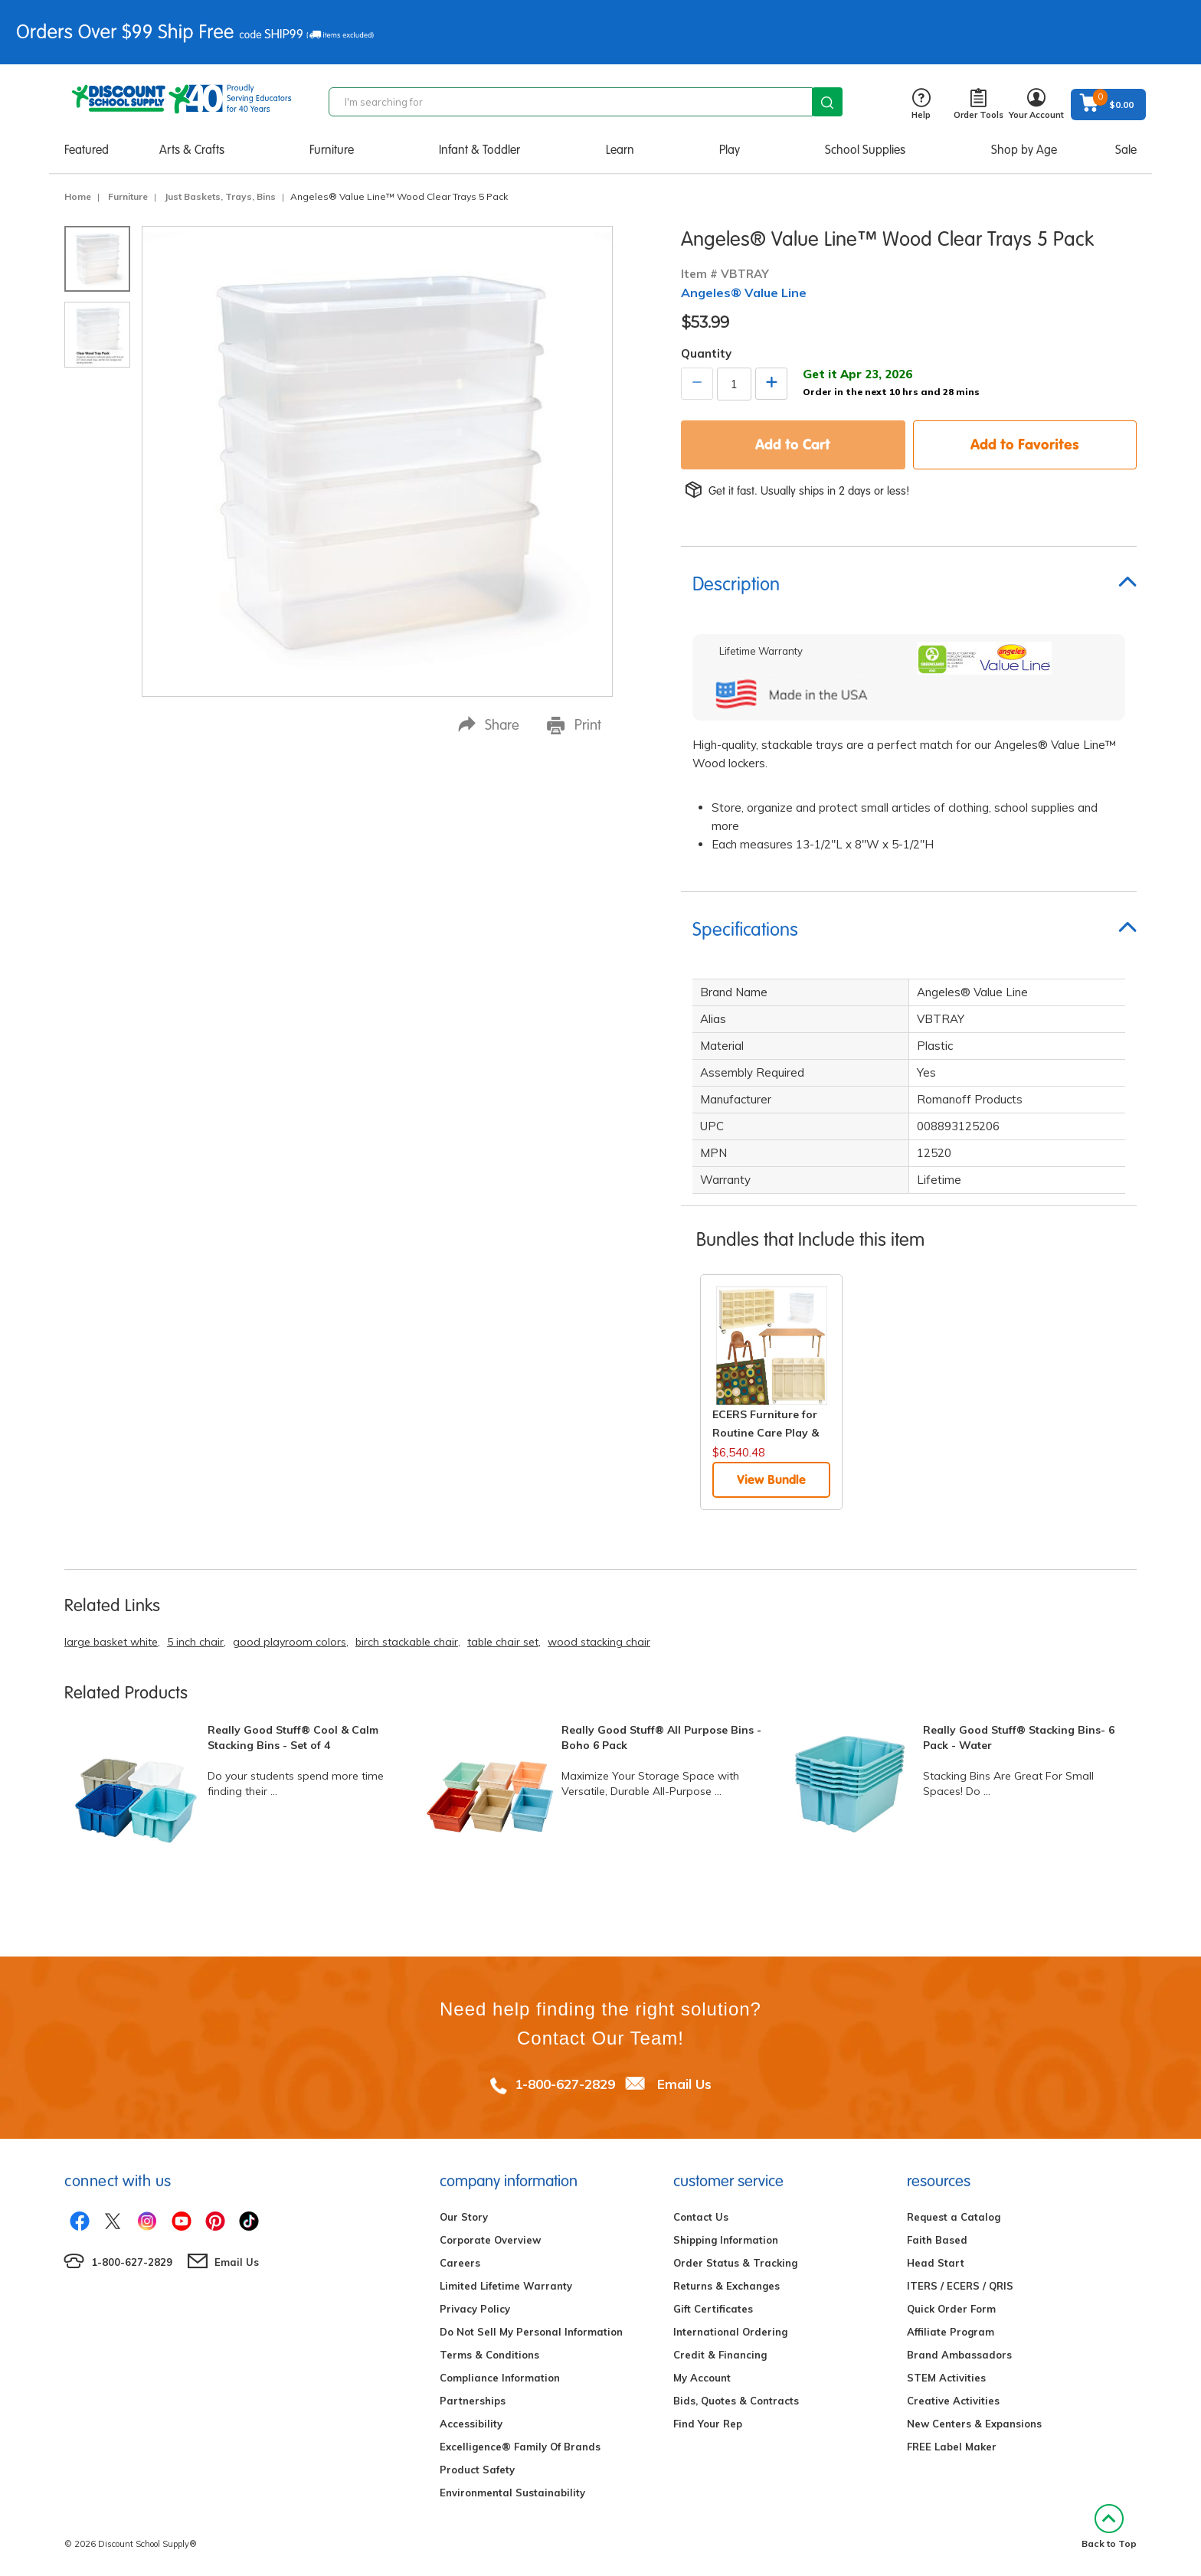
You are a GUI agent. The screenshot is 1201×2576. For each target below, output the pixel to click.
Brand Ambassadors (959, 2355)
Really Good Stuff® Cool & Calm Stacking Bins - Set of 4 (293, 1737)
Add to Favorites (1024, 444)
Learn (620, 149)
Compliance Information (500, 2378)
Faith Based (937, 2240)
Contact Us (700, 2217)
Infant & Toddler (479, 149)
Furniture (331, 149)
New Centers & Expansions (974, 2423)
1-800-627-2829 (565, 2084)
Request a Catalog (953, 2217)
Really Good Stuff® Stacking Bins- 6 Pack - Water (1018, 1737)
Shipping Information (725, 2240)
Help (921, 104)
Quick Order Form (951, 2309)
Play (729, 149)
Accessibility (471, 2423)
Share (488, 725)
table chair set (502, 1642)
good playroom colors (289, 1642)
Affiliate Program (950, 2332)
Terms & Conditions (489, 2355)
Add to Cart (792, 444)
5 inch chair (195, 1642)
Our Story (464, 2217)
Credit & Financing (720, 2355)
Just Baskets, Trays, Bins (220, 196)
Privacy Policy (475, 2309)
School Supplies (865, 149)
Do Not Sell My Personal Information (531, 2332)
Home (77, 196)
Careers (460, 2263)
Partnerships (473, 2401)
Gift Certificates (713, 2309)
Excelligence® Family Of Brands (520, 2446)
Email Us (684, 2084)
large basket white (111, 1642)
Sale (1126, 149)
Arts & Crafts (191, 149)
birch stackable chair (406, 1642)
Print (574, 725)
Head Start (935, 2263)
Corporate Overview (490, 2240)
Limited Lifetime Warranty (506, 2286)
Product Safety (477, 2469)
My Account (702, 2378)
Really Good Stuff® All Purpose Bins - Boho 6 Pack (661, 1737)
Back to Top (1109, 2526)
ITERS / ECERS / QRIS (960, 2286)
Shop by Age (1024, 149)
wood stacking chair (599, 1642)
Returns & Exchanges (726, 2286)
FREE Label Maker (951, 2446)
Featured (86, 149)
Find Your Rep (707, 2423)
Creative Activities (953, 2401)
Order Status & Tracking (735, 2263)
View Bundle (771, 1479)
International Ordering (730, 2332)
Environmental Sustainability (512, 2492)
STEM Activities (946, 2378)
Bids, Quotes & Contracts (736, 2401)
